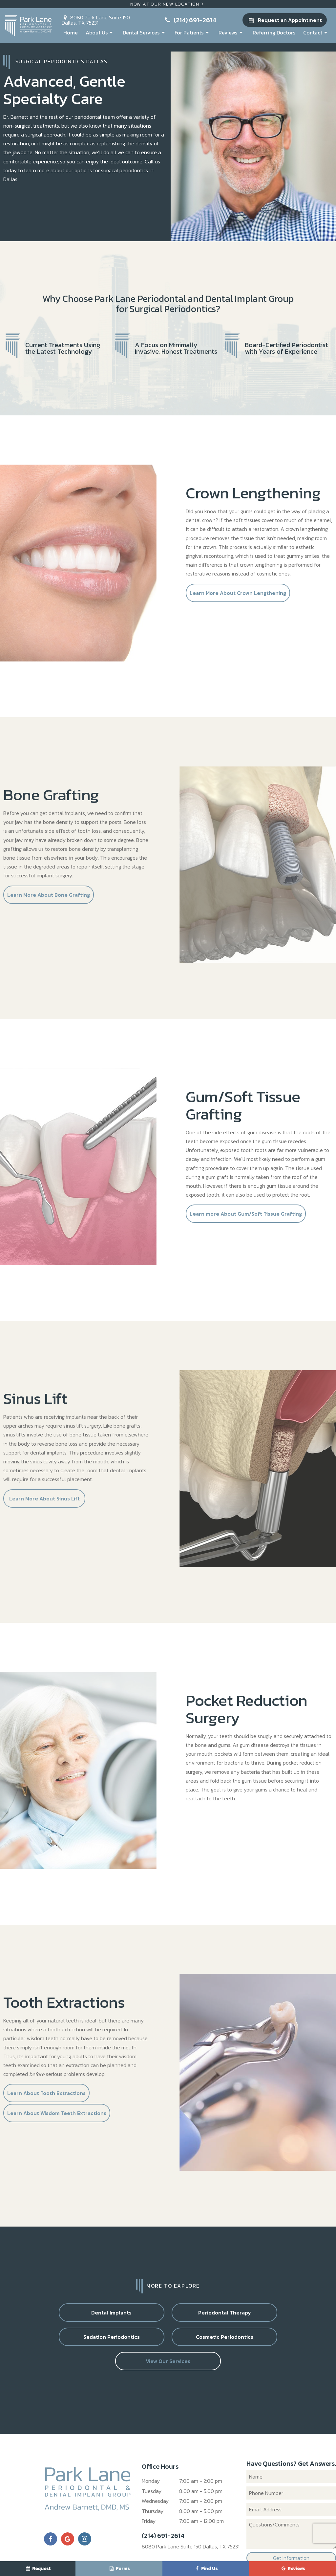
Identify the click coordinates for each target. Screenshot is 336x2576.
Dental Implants (47, 2317)
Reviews (231, 32)
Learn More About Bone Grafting (48, 899)
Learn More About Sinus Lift (44, 1503)
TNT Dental (280, 2556)
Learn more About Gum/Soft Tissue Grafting (246, 1218)
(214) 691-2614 (189, 20)
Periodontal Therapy (127, 2317)
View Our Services (168, 2342)
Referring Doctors (274, 32)
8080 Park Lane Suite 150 (96, 19)
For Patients (193, 32)
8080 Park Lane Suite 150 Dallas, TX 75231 (191, 2528)
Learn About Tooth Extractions (46, 2098)
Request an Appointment (284, 20)
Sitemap (143, 2556)
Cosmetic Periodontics (288, 2317)
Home (70, 32)
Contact (316, 32)
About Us (100, 32)
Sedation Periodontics (208, 2317)
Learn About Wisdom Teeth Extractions (56, 2118)
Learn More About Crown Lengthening (238, 597)
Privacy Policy (172, 2556)
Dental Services (145, 32)
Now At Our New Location (168, 4)
